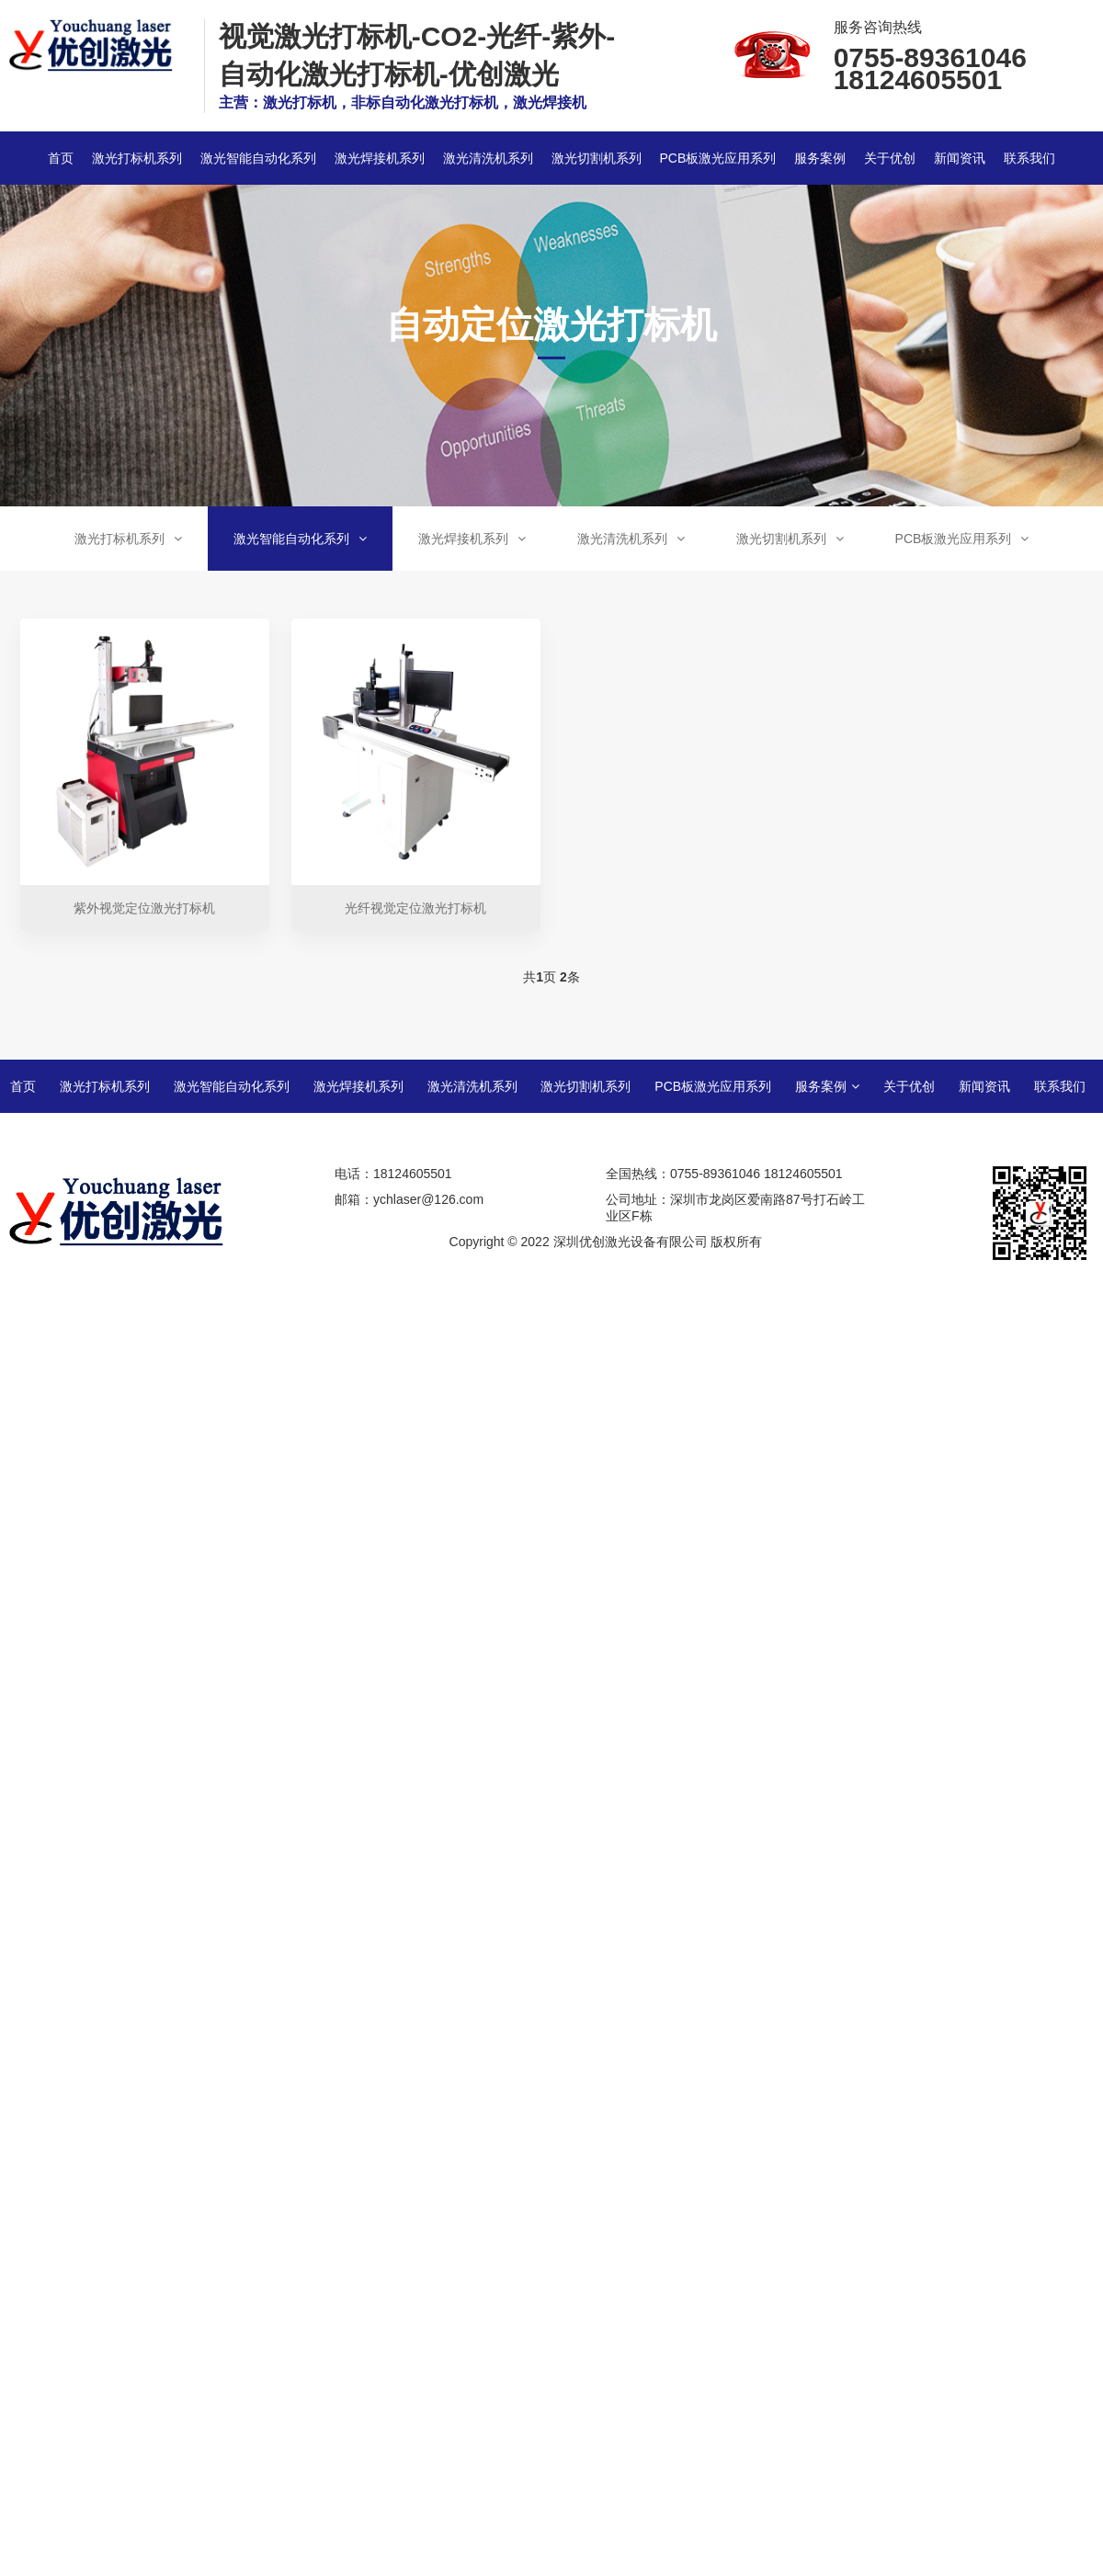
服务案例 (820, 158)
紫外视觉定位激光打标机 (144, 908)
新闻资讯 (959, 158)
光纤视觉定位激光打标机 (415, 908)
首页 (61, 158)
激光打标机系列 (137, 158)
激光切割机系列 (597, 158)
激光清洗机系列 (488, 158)
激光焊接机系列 (380, 158)
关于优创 (889, 158)
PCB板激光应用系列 (717, 158)
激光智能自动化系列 (258, 158)
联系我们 (1029, 158)
